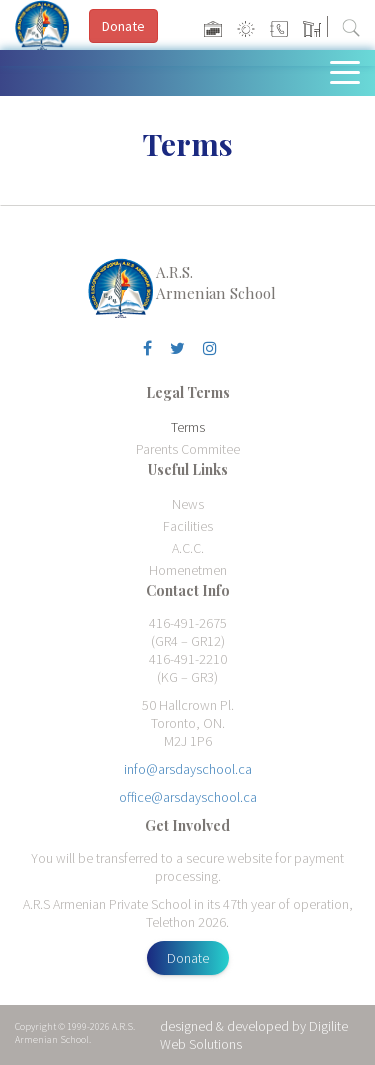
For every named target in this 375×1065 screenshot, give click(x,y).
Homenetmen (188, 570)
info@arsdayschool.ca (188, 769)
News (188, 504)
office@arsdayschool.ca (188, 797)
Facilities (188, 526)
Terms (188, 427)
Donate (188, 958)
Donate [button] (123, 26)
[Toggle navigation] (349, 71)
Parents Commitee (188, 449)
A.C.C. (188, 548)
